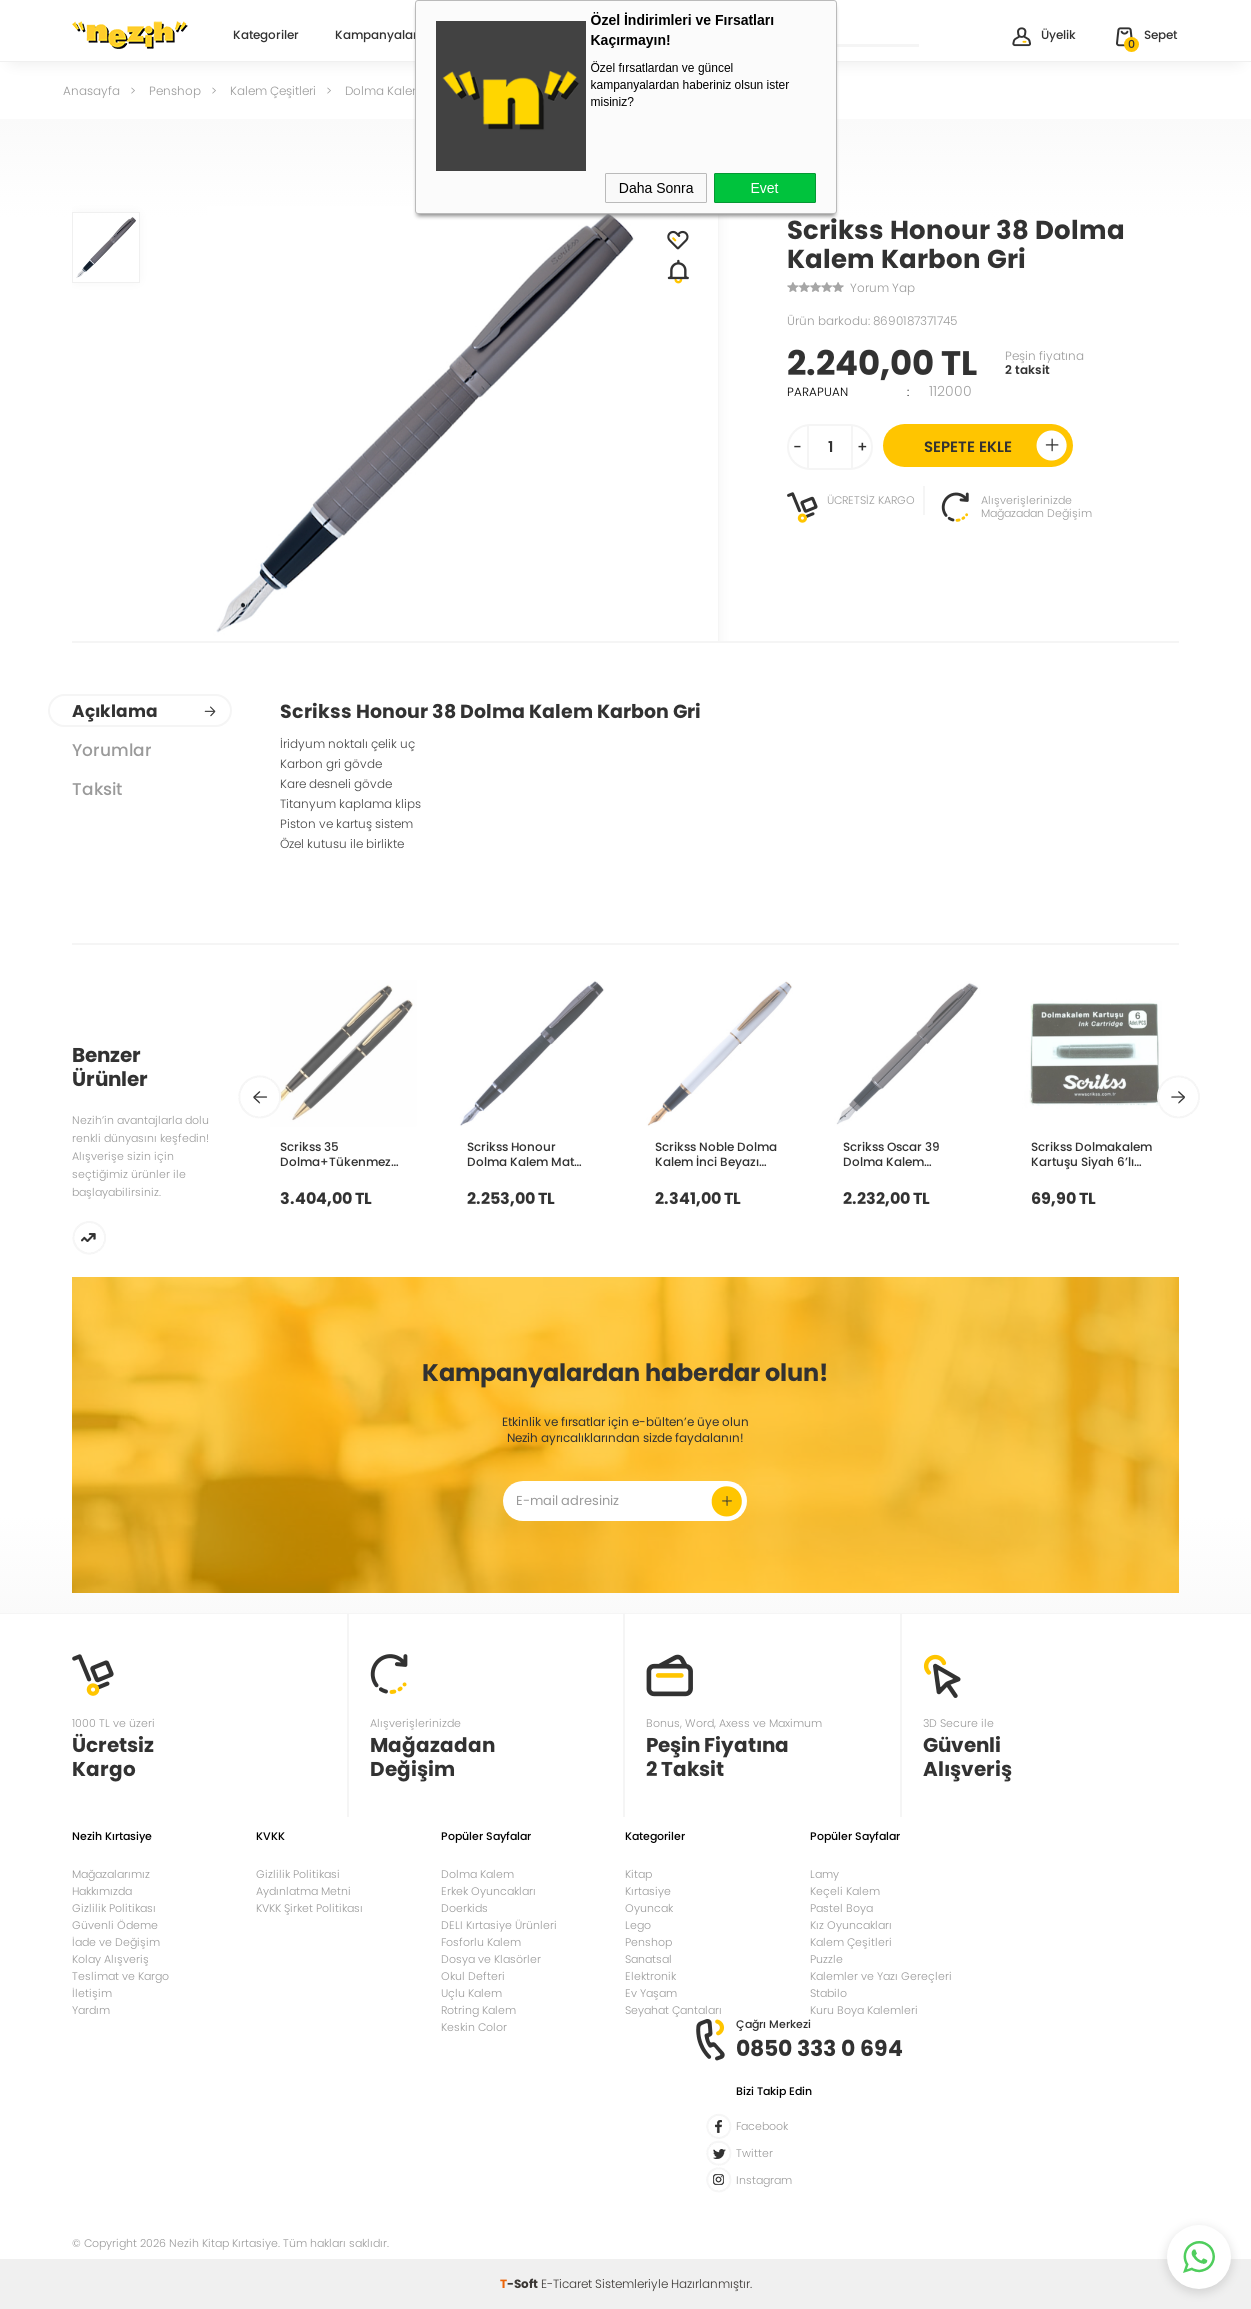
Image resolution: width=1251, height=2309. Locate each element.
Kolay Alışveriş (110, 1959)
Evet (764, 188)
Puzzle (826, 1959)
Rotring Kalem (478, 2010)
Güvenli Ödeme (115, 1925)
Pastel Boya (841, 1908)
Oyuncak (649, 1908)
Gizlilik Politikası (114, 1908)
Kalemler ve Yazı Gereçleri (881, 1976)
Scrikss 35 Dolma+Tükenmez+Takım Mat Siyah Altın (354, 1154)
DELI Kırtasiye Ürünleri (499, 1925)
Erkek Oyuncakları (488, 1891)
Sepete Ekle (995, 445)
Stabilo (828, 1993)
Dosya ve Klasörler (491, 1959)
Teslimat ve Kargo (120, 1976)
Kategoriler (266, 36)
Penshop (648, 1942)
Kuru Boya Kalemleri (864, 2010)
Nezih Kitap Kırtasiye (130, 35)
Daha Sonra (656, 188)
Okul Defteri (473, 1976)
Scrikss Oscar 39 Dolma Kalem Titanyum (891, 1154)
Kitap (638, 1874)
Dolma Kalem (477, 1874)
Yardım (91, 2010)
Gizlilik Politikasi (298, 1874)
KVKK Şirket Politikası (309, 1908)
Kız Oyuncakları (851, 1925)
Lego (638, 1925)
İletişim (92, 1993)
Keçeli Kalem (845, 1891)
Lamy (824, 1874)
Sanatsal (648, 1959)
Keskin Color (474, 2027)
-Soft (520, 2283)
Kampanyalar (376, 36)
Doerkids (464, 1908)
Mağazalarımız (111, 1874)
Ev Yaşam (651, 1993)
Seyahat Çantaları (673, 2010)
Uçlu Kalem (471, 1993)
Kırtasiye (648, 1891)
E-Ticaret (566, 2283)
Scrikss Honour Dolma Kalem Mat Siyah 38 (520, 1154)
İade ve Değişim (116, 1942)
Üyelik (1042, 36)
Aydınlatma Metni (303, 1891)
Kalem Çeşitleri (851, 1942)
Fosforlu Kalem (481, 1942)
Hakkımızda (102, 1891)
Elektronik (650, 1976)
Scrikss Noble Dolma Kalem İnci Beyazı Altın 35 (716, 1154)
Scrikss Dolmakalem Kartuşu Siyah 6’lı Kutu (1091, 1154)
